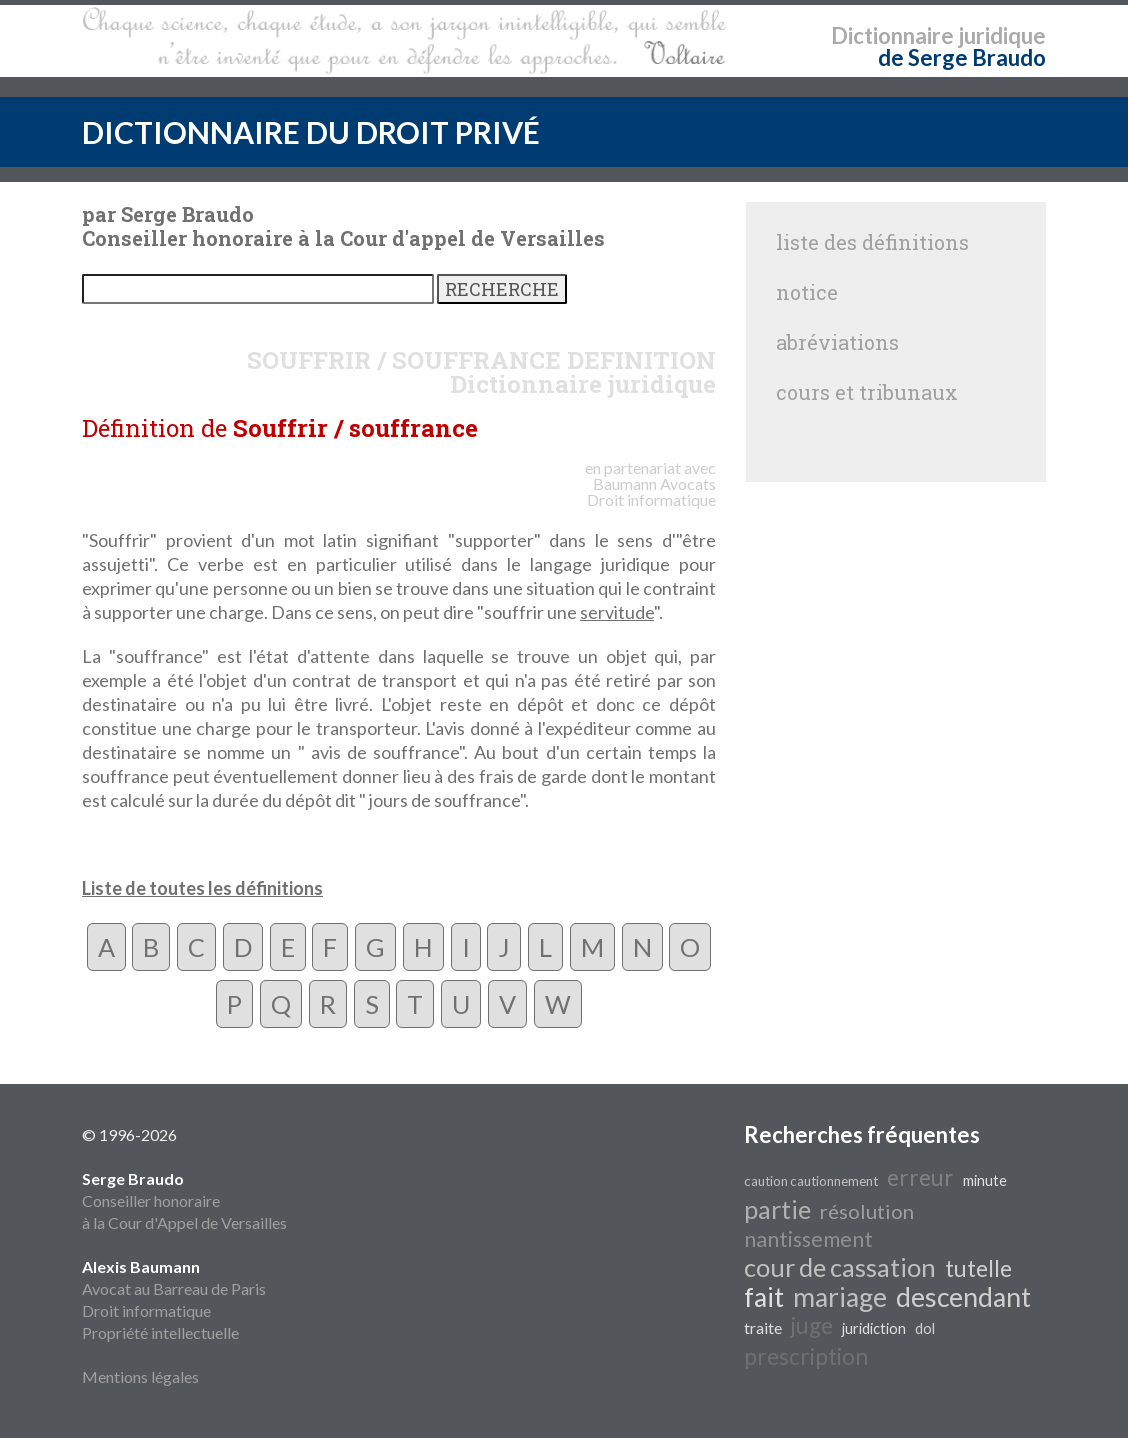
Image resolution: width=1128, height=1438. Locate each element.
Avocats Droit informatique (651, 491)
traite (763, 1327)
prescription (806, 1356)
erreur (920, 1177)
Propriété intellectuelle (160, 1332)
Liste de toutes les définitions (202, 888)
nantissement (808, 1239)
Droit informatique (146, 1310)
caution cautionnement (811, 1181)
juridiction (874, 1328)
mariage (840, 1297)
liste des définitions (872, 242)
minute (985, 1180)
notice (807, 292)
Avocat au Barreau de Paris (174, 1288)
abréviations (837, 342)
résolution (867, 1211)
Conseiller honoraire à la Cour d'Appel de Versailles (184, 1200)
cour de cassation (840, 1267)
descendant (963, 1297)
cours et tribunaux (867, 392)
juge (812, 1325)
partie (777, 1209)
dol (925, 1328)
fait (764, 1297)
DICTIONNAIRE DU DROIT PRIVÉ (311, 132)
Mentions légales (140, 1376)
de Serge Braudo (962, 57)
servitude (617, 612)
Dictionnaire (892, 35)
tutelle (978, 1268)
